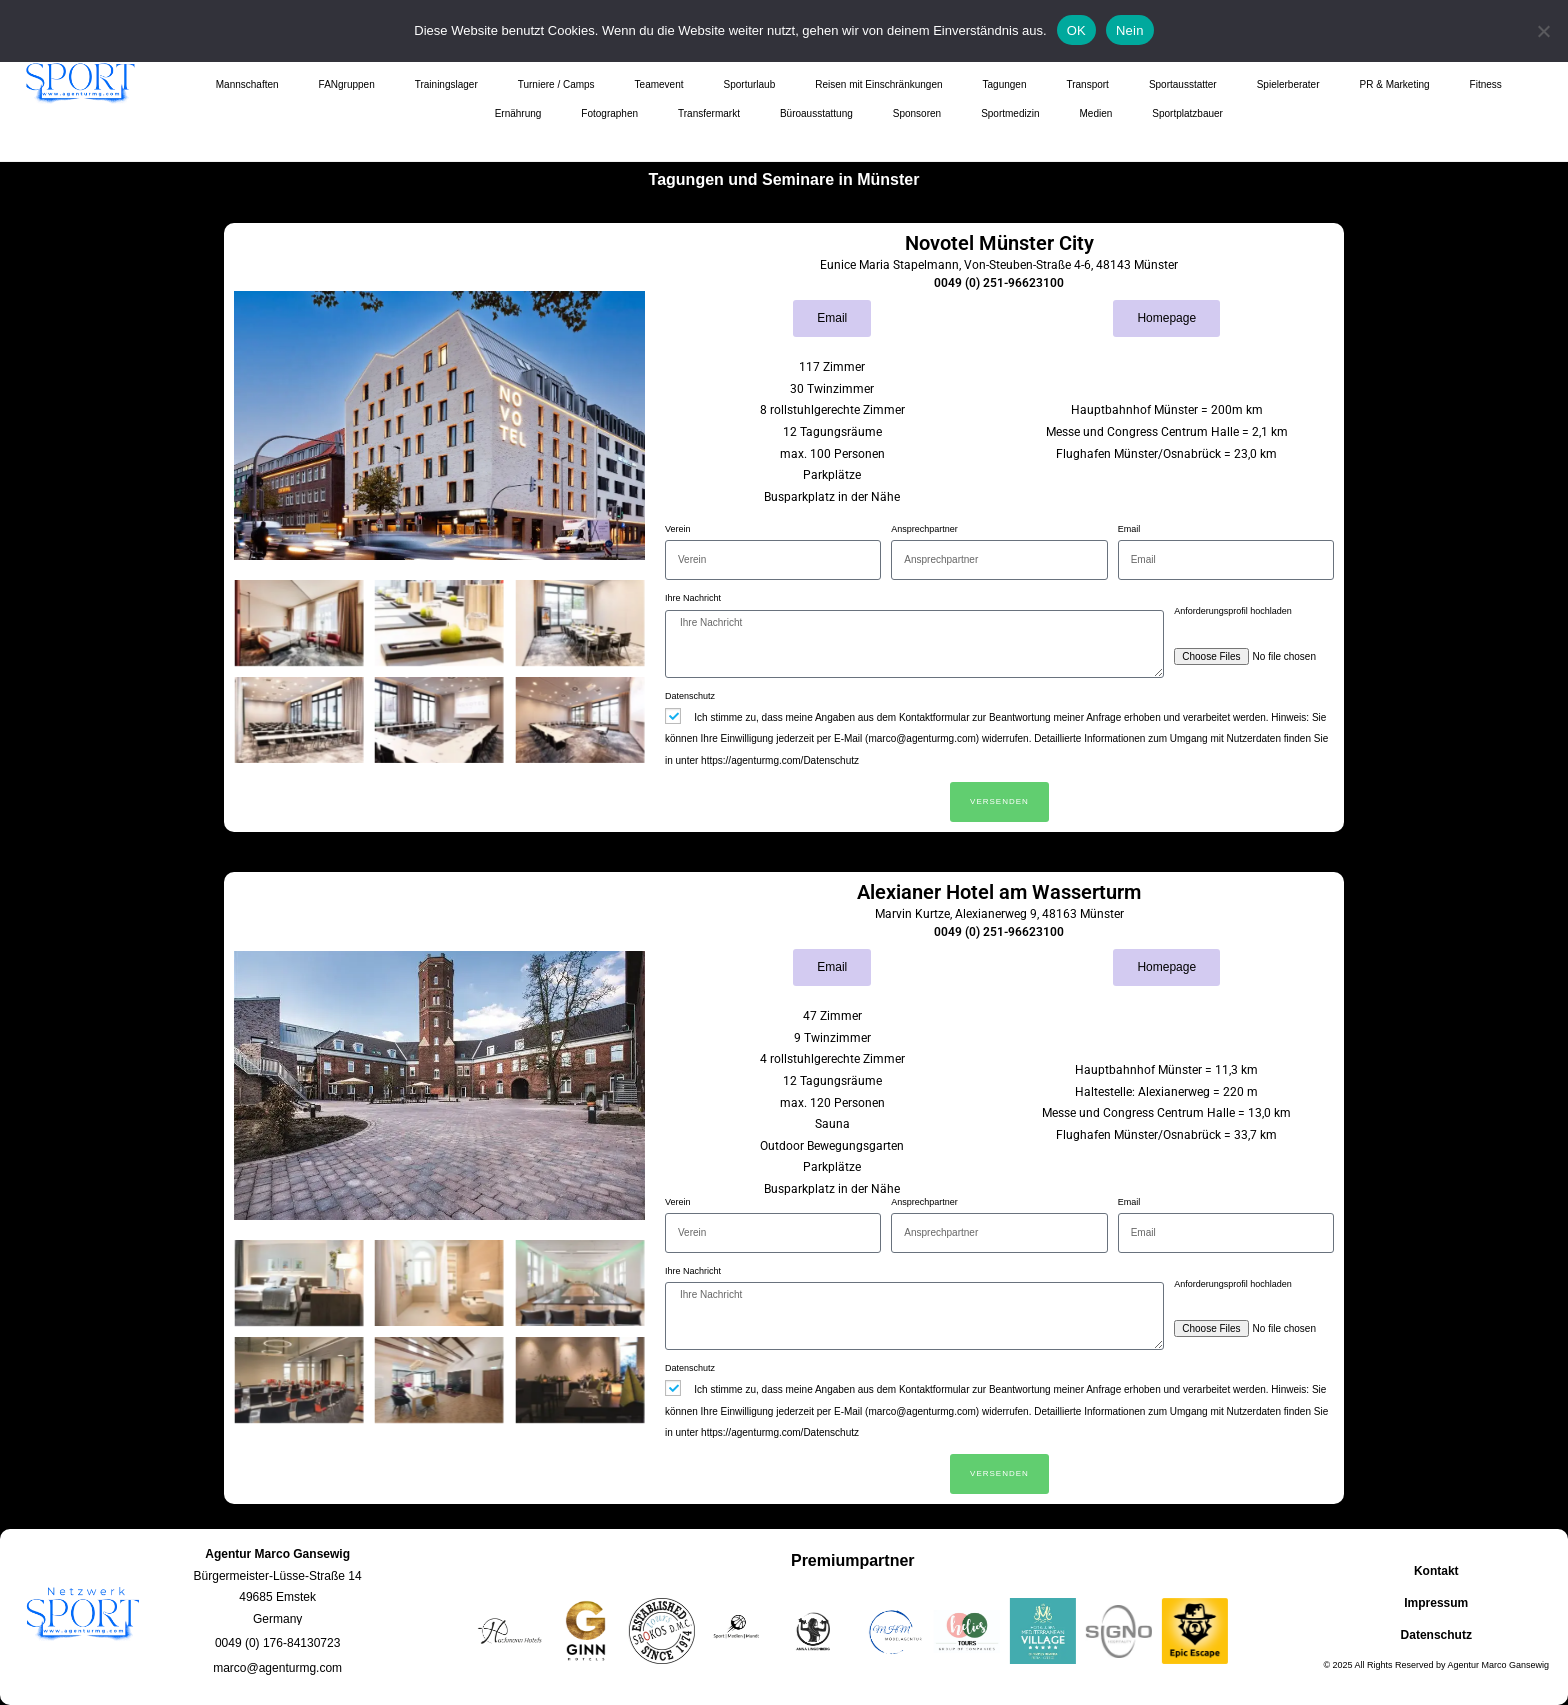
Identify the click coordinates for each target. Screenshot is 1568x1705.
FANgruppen (347, 84)
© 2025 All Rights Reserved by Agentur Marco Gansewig (1436, 1665)
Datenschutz (690, 696)
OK (1076, 30)
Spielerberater (1288, 84)
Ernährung (518, 113)
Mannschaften (247, 84)
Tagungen (1005, 84)
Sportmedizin (1010, 113)
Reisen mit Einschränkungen (878, 84)
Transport (1087, 84)
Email (1129, 529)
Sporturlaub (750, 84)
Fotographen (609, 113)
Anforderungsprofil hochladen (1233, 611)
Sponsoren (917, 113)
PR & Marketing (1395, 84)
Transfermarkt (709, 113)
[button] (277, 1643)
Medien (1095, 113)
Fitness (1486, 84)
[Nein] (1543, 31)
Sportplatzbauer (1187, 113)
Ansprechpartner (924, 529)
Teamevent (659, 84)
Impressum (1436, 1603)
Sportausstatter (1183, 84)
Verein (678, 529)
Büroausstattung (816, 113)
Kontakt (1436, 1571)
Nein (1130, 30)
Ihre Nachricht (693, 598)
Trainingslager (446, 84)
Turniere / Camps (556, 84)
